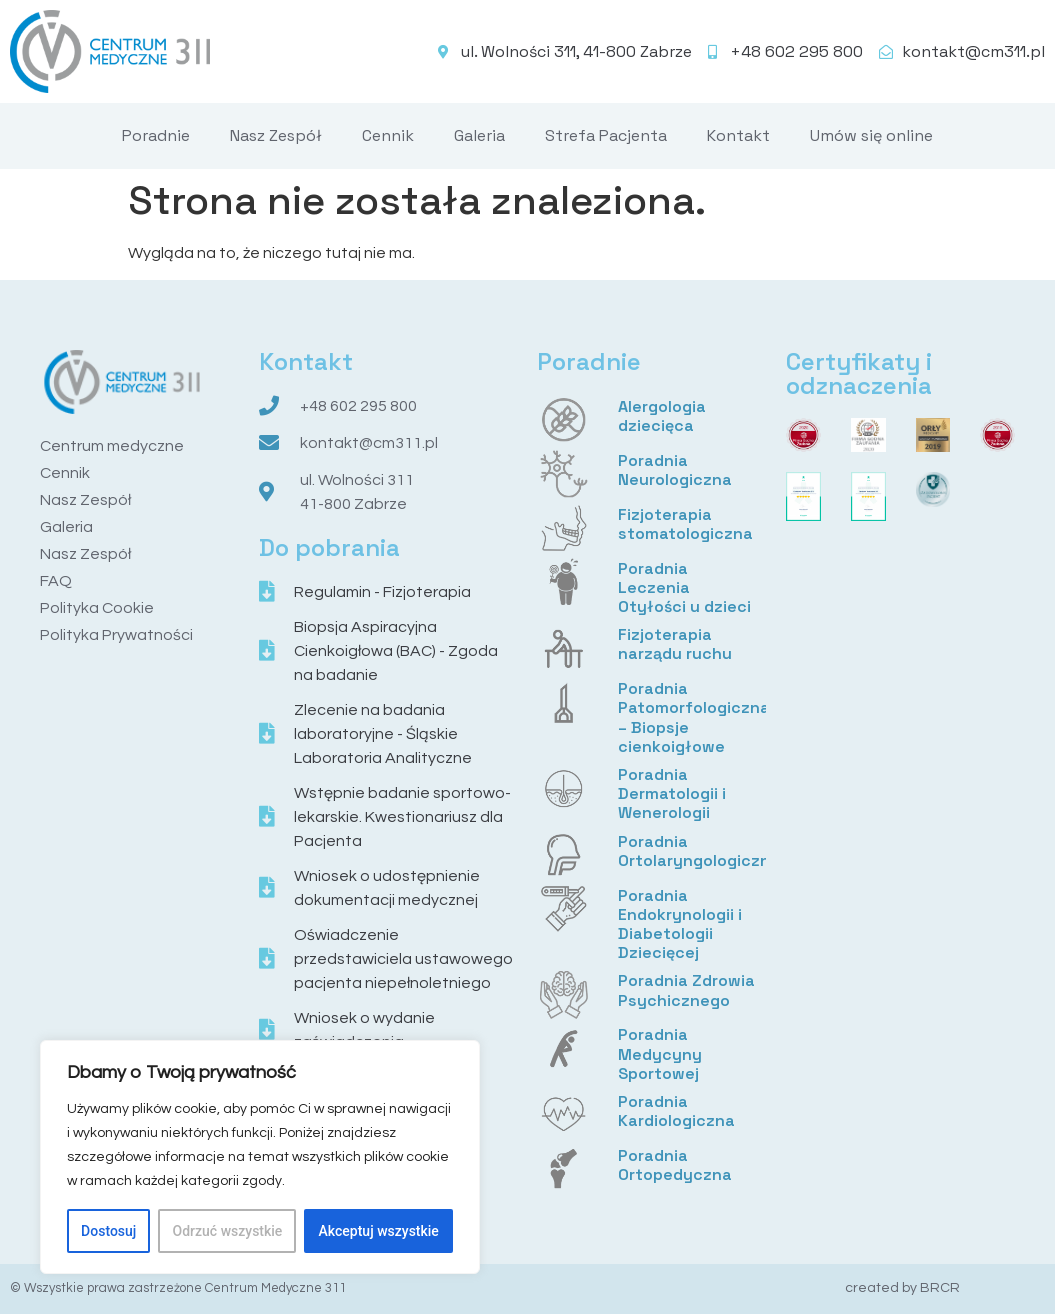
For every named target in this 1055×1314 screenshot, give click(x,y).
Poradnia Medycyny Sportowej (660, 1053)
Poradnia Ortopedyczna (675, 1165)
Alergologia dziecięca (662, 416)
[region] (260, 1157)
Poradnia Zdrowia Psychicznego (686, 990)
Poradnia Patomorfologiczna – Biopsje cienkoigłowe (694, 717)
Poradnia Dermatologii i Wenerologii (672, 793)
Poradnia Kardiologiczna (676, 1111)
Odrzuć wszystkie (228, 1231)
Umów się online (871, 135)
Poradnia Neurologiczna (675, 470)
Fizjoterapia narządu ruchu (675, 644)
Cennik (388, 135)
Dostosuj (108, 1231)
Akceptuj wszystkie (379, 1231)
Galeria (479, 135)
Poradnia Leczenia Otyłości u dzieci (684, 587)
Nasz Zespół (276, 135)
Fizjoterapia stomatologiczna (685, 524)
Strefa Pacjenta (606, 135)
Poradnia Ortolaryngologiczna (699, 851)
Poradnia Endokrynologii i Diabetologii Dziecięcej (680, 924)
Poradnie (156, 135)
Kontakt (738, 135)
